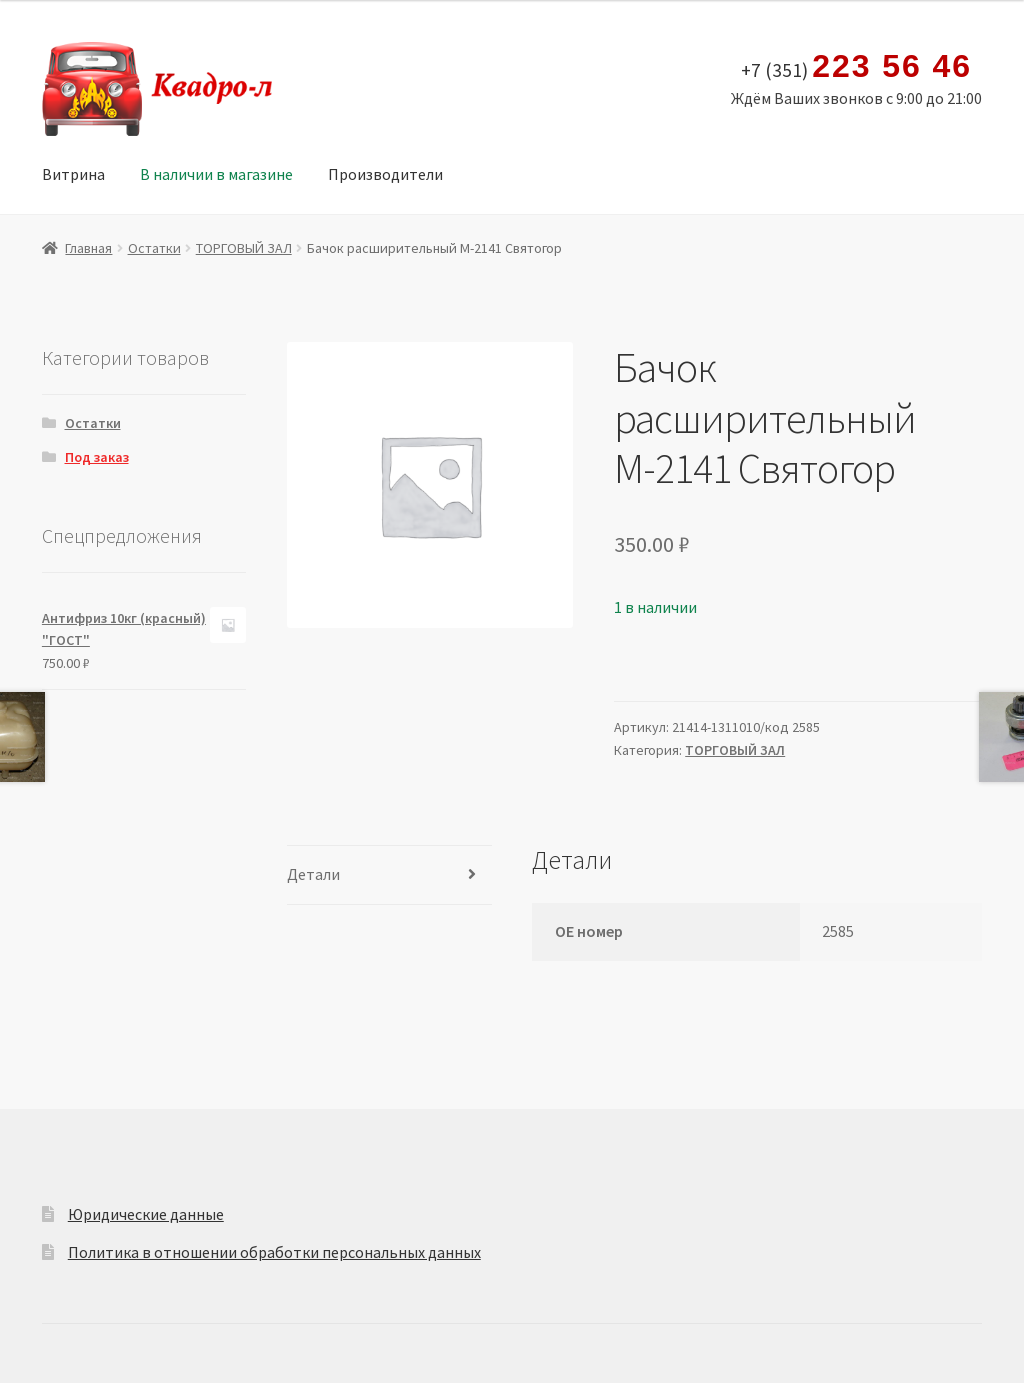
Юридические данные (146, 1214)
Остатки (154, 248)
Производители (385, 174)
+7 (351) (856, 67)
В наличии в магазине (216, 174)
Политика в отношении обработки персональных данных (274, 1252)
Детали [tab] (313, 874)
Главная (88, 248)
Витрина (73, 174)
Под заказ (97, 457)
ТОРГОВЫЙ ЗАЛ (244, 248)
